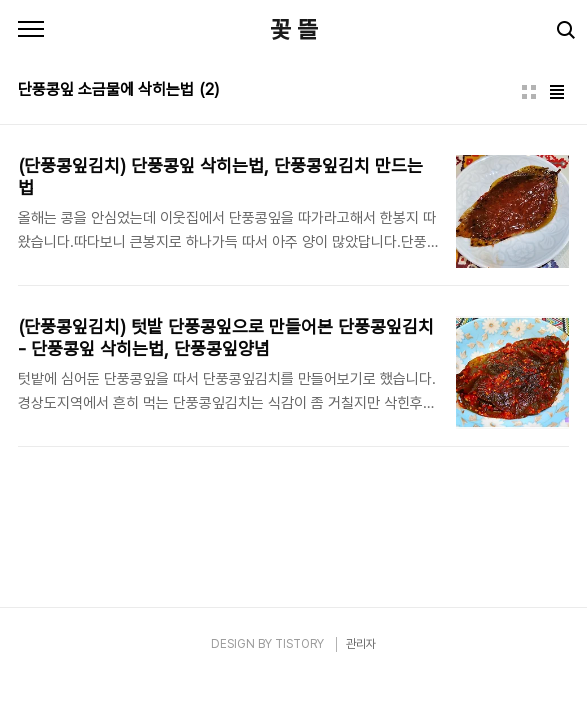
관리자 (361, 644)
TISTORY (299, 644)
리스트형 (557, 92)
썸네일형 (529, 92)
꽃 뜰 (294, 29)
